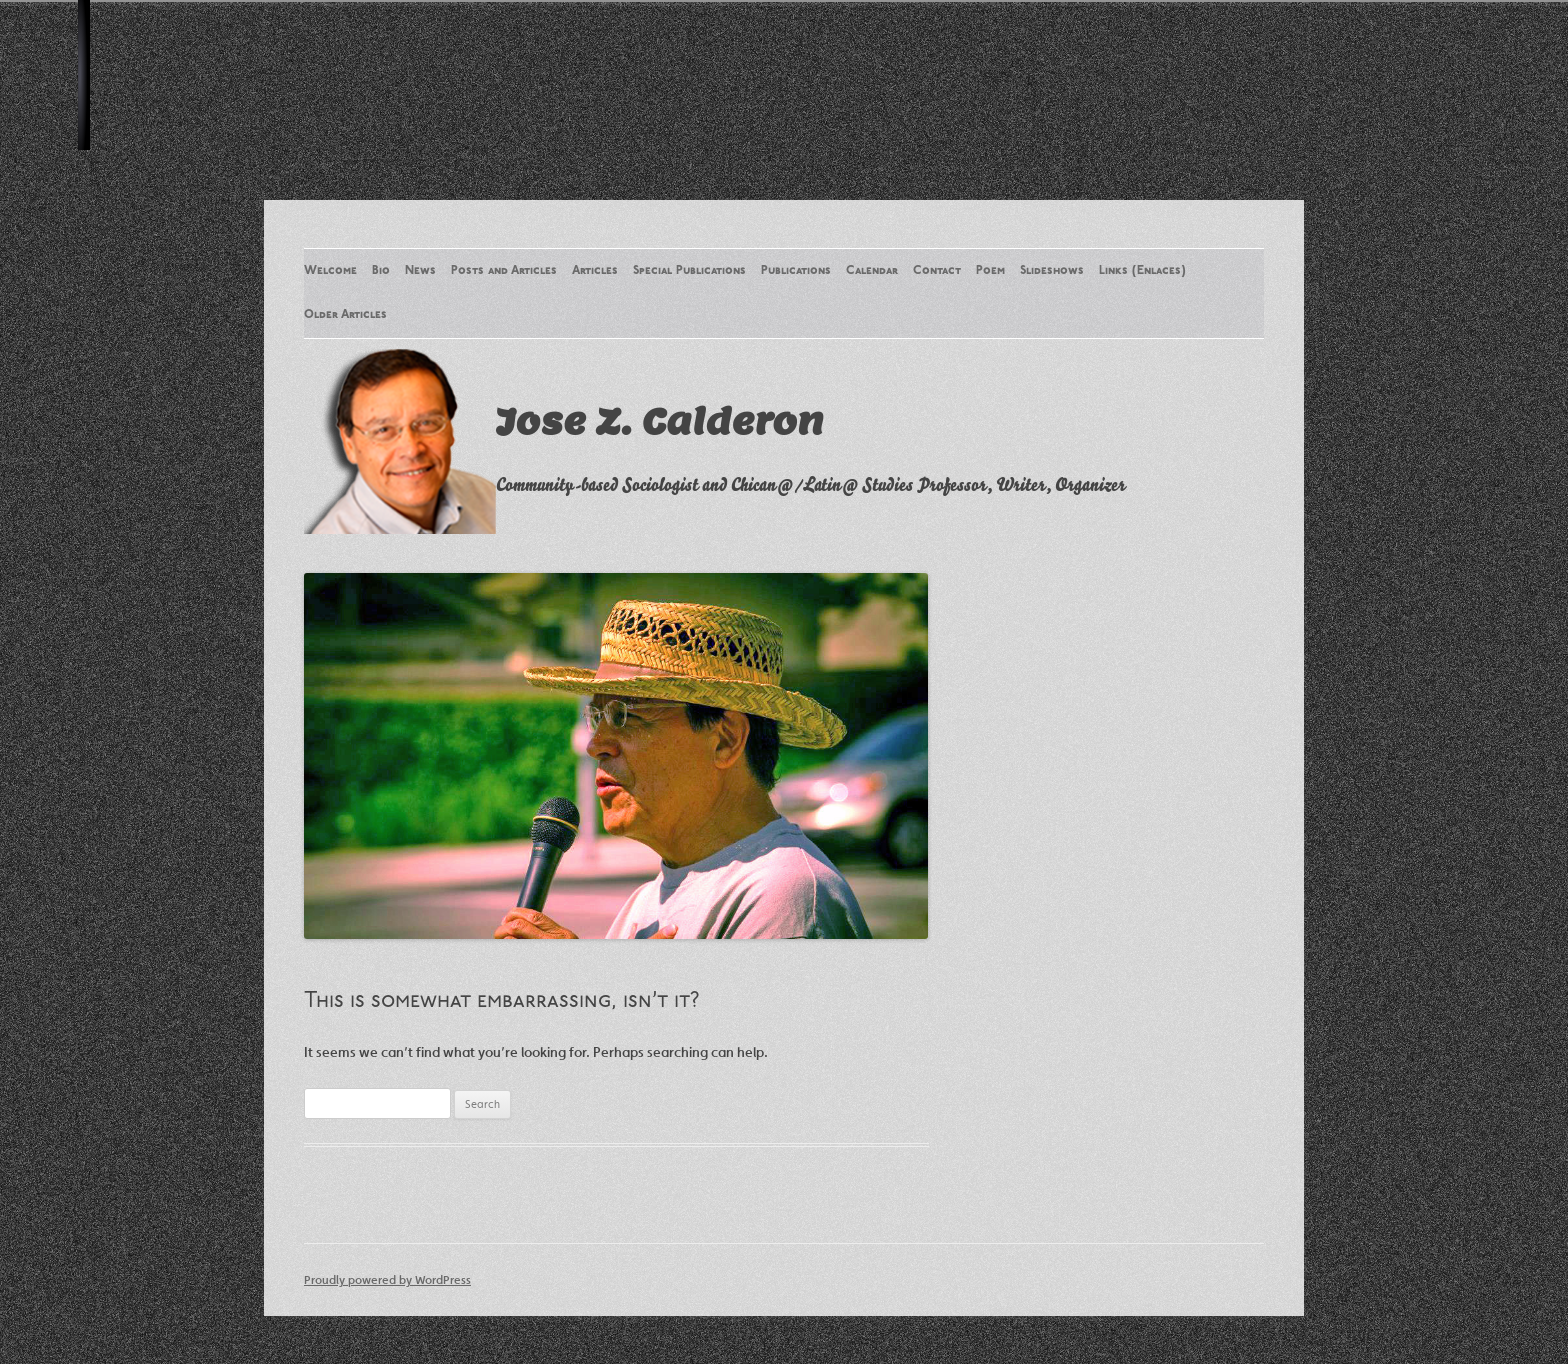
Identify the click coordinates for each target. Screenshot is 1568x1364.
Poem (990, 271)
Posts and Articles (504, 271)
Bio (381, 271)
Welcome (330, 271)
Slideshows (1052, 271)
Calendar (872, 271)
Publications (796, 271)
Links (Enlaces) (1142, 271)
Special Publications (689, 271)
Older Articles (345, 315)
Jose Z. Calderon (659, 421)
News (420, 271)
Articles (595, 271)
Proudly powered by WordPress (387, 1279)
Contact (937, 271)
